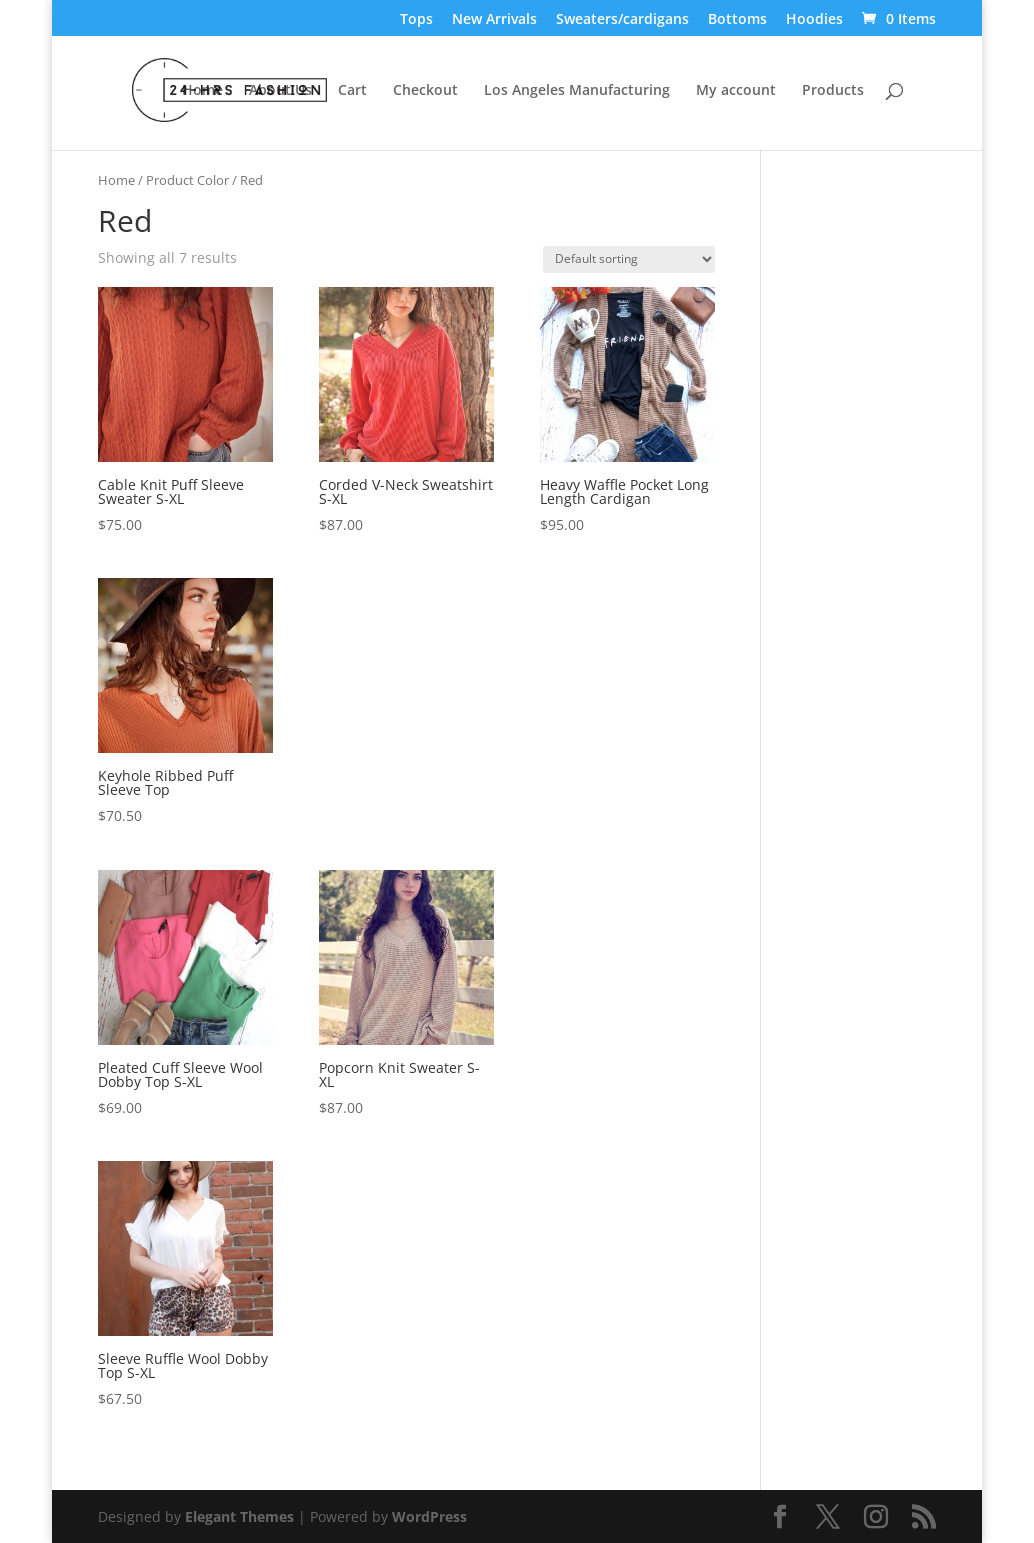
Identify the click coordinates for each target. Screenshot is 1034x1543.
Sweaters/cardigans (622, 20)
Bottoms (737, 20)
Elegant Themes (239, 1516)
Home (202, 91)
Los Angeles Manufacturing (577, 91)
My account (736, 91)
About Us (280, 91)
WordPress (429, 1516)
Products (833, 91)
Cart (352, 91)
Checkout (425, 91)
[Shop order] (629, 259)
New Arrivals (494, 20)
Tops (416, 20)
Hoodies (814, 20)
